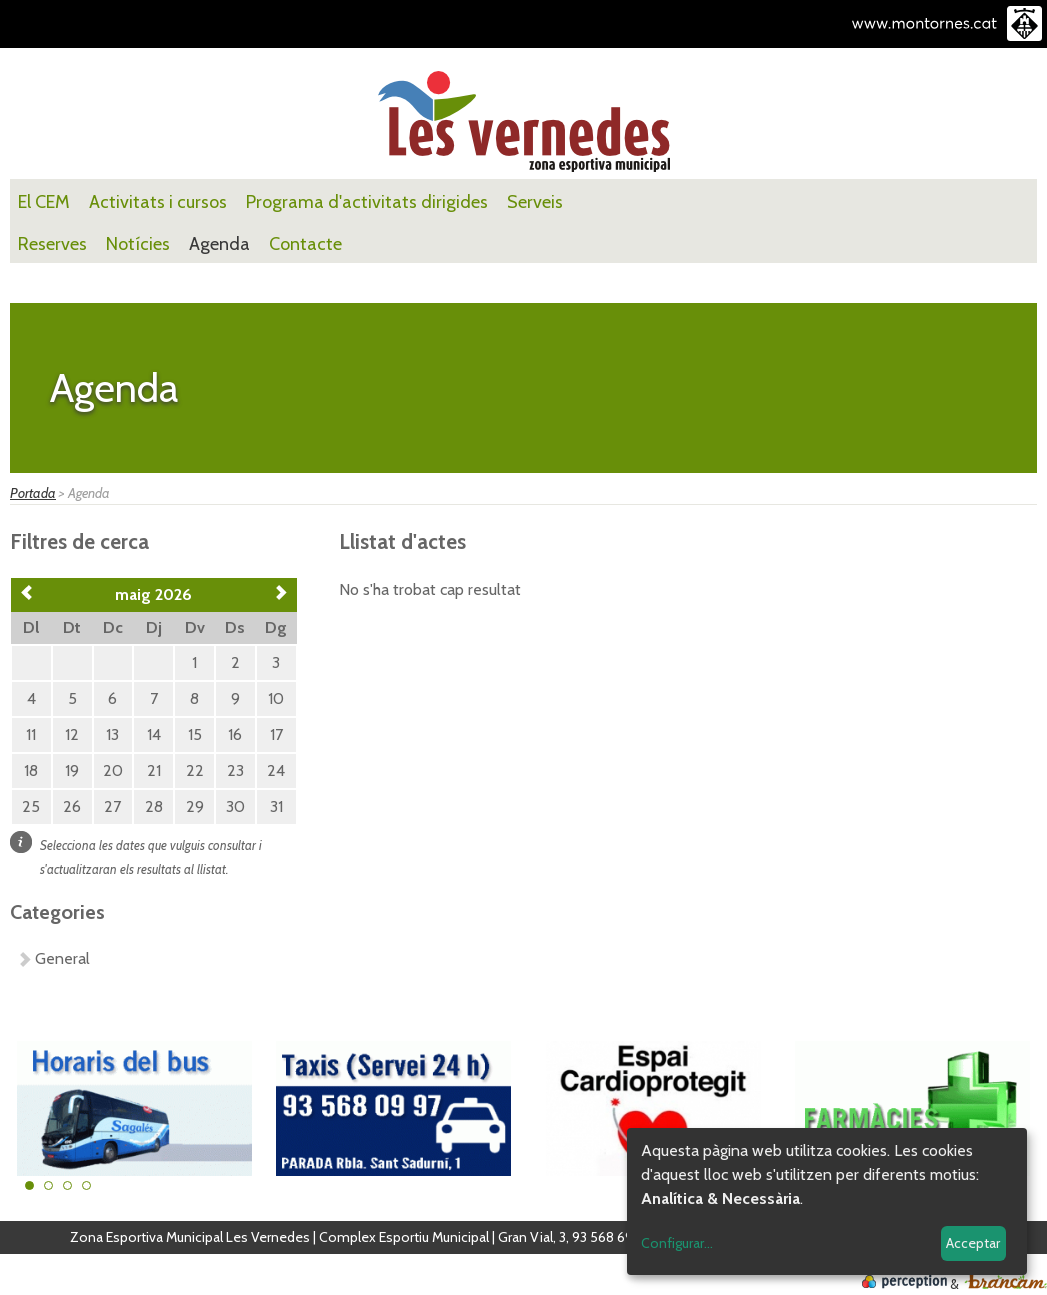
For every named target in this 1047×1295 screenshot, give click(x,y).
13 (112, 734)
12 (72, 734)
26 (72, 806)
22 (195, 770)
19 (72, 770)
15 (195, 734)
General (62, 958)
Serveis (535, 202)
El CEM (44, 202)
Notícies (138, 244)
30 (235, 806)
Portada (33, 493)
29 (195, 806)
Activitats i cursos (158, 202)
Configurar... (677, 1243)
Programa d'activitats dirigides (367, 202)
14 (154, 734)
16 (235, 734)
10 (276, 698)
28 (154, 806)
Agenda (219, 244)
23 (235, 770)
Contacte (305, 244)
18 (31, 770)
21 (154, 770)
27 (112, 806)
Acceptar (973, 1243)
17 (276, 734)
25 (31, 806)
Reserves (52, 244)
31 (276, 806)
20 (113, 770)
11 (31, 734)
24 (276, 770)
